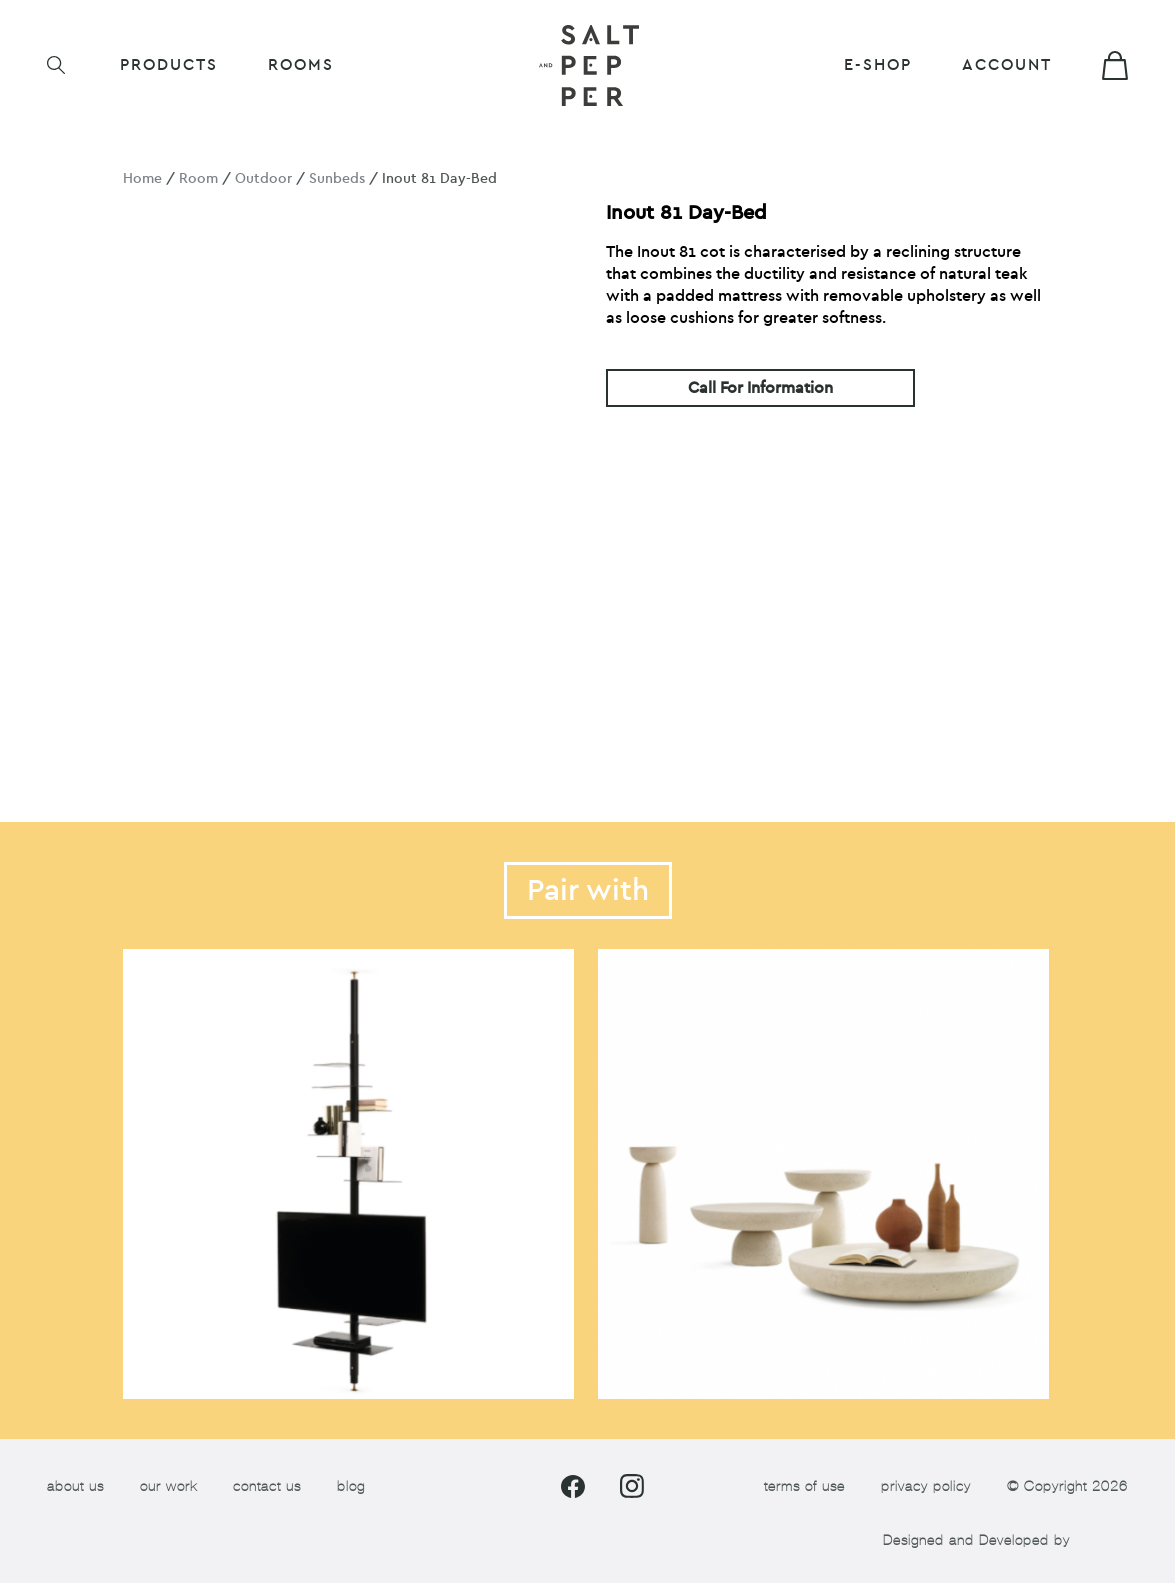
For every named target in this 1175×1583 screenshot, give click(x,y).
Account (1007, 65)
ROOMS (301, 65)
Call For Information (760, 388)
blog (351, 1486)
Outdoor (263, 178)
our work (168, 1486)
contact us (267, 1486)
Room (198, 178)
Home (142, 178)
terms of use (804, 1486)
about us (75, 1486)
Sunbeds (337, 178)
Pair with (588, 890)
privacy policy (926, 1486)
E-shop (878, 65)
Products (169, 65)
